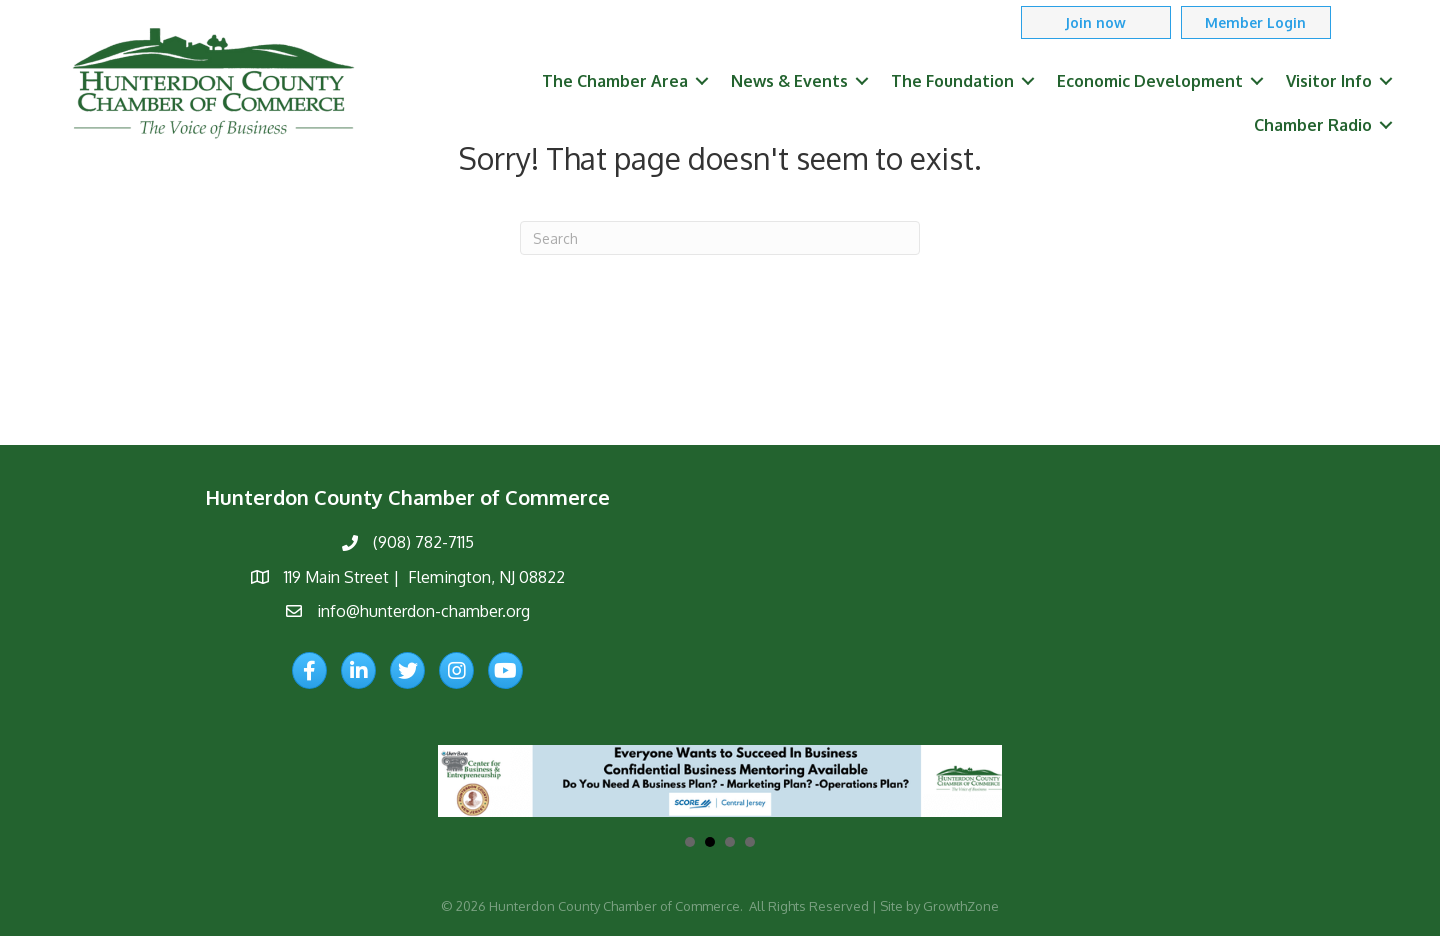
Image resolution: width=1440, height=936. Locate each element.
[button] (1096, 22)
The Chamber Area (615, 81)
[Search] (720, 238)
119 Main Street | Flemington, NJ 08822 (424, 577)
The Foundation (952, 81)
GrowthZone (961, 906)
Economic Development (1150, 81)
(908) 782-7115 (423, 542)
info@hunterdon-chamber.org (423, 611)
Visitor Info (1329, 81)
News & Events (789, 81)
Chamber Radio (1313, 125)
